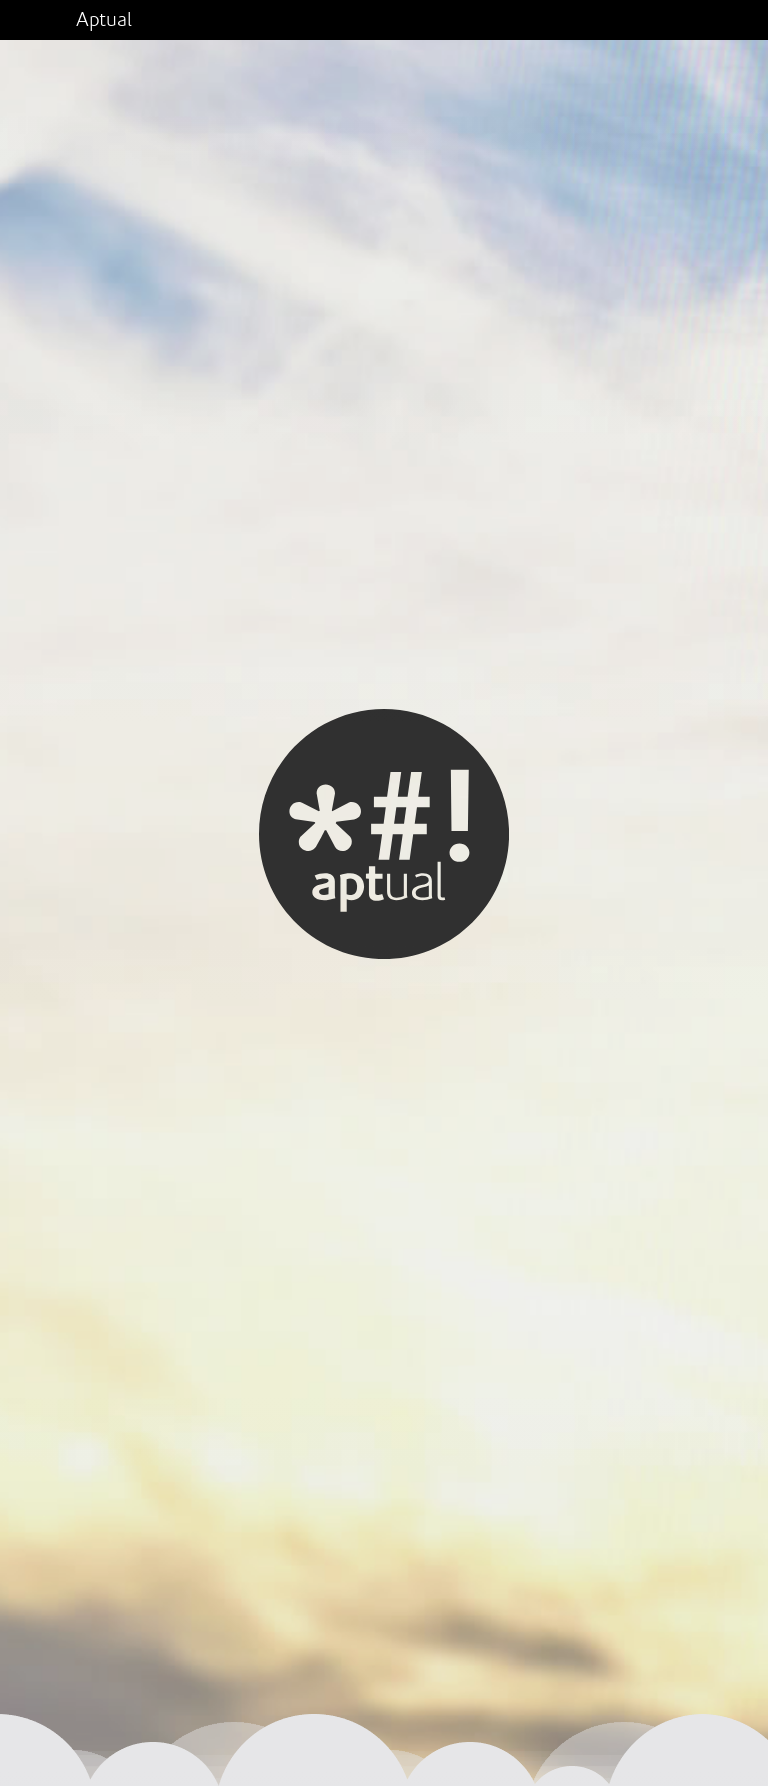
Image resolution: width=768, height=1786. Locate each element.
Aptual (104, 20)
